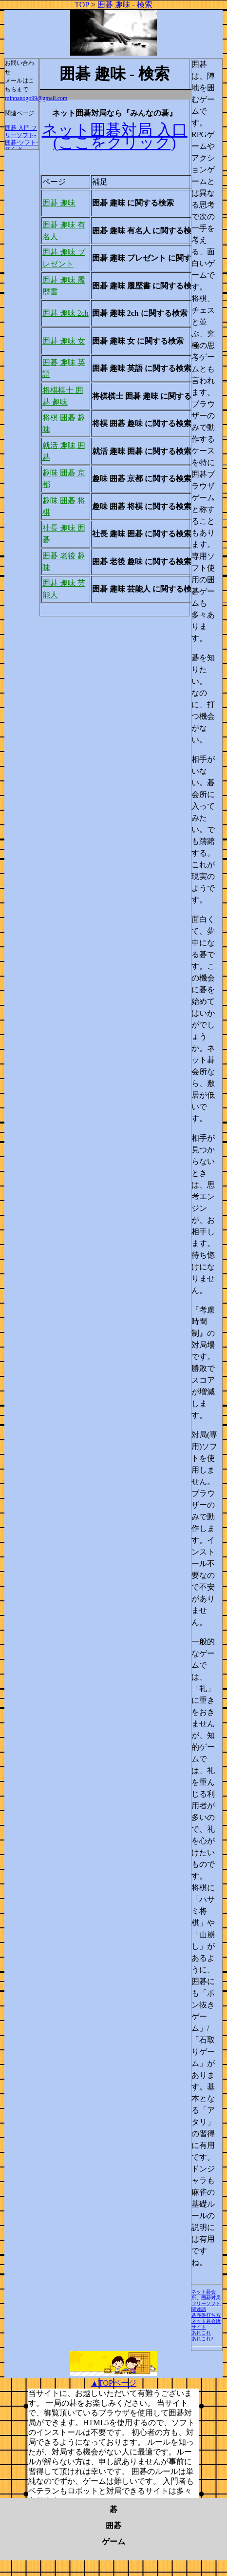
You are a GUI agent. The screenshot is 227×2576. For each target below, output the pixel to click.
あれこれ (201, 2332)
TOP (82, 4)
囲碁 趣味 (59, 203)
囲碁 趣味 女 (63, 341)
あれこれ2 (202, 2338)
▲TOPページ (113, 2383)
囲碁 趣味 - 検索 (124, 4)
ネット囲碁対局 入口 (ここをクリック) (115, 136)
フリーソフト (206, 2303)
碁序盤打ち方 (206, 2315)
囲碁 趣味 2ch (65, 313)
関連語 (198, 2309)
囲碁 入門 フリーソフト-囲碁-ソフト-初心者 (21, 138)
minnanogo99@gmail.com (36, 98)
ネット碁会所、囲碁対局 (206, 2294)
